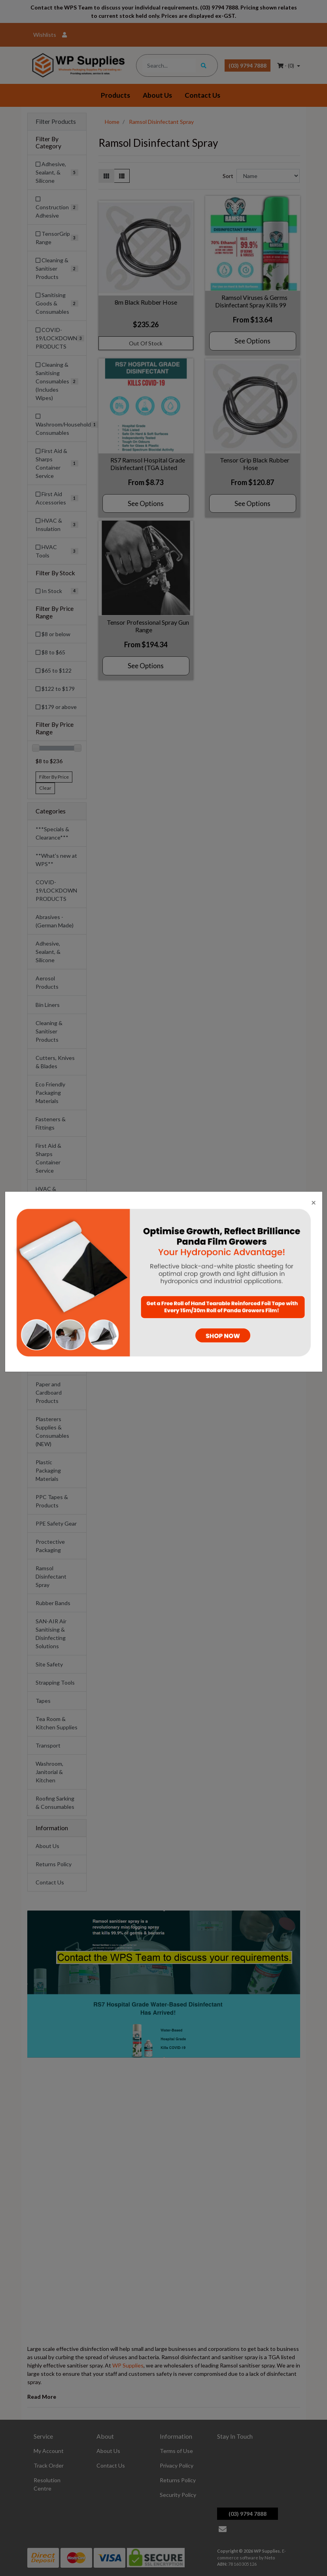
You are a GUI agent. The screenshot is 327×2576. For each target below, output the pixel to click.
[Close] (313, 1202)
